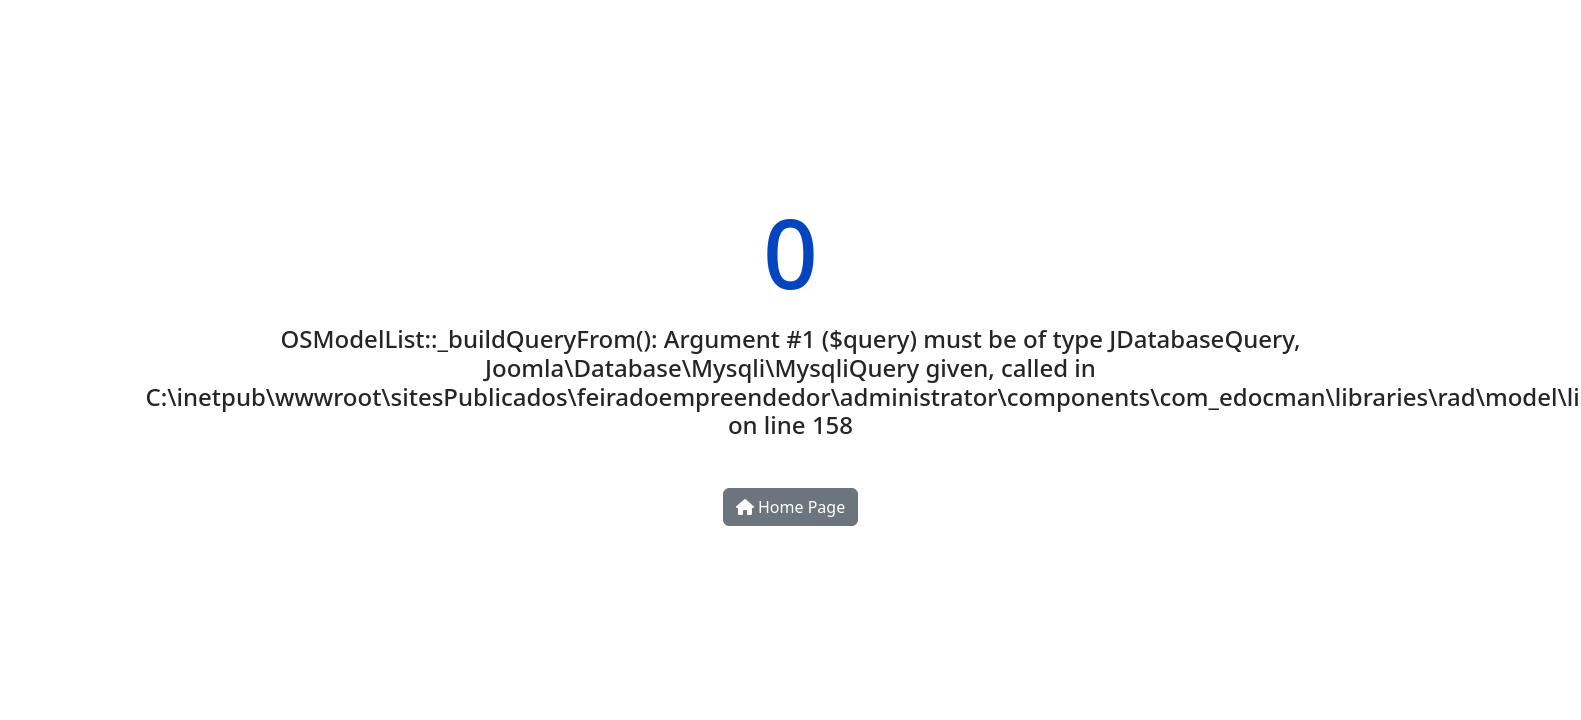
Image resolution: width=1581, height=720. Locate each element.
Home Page (790, 507)
